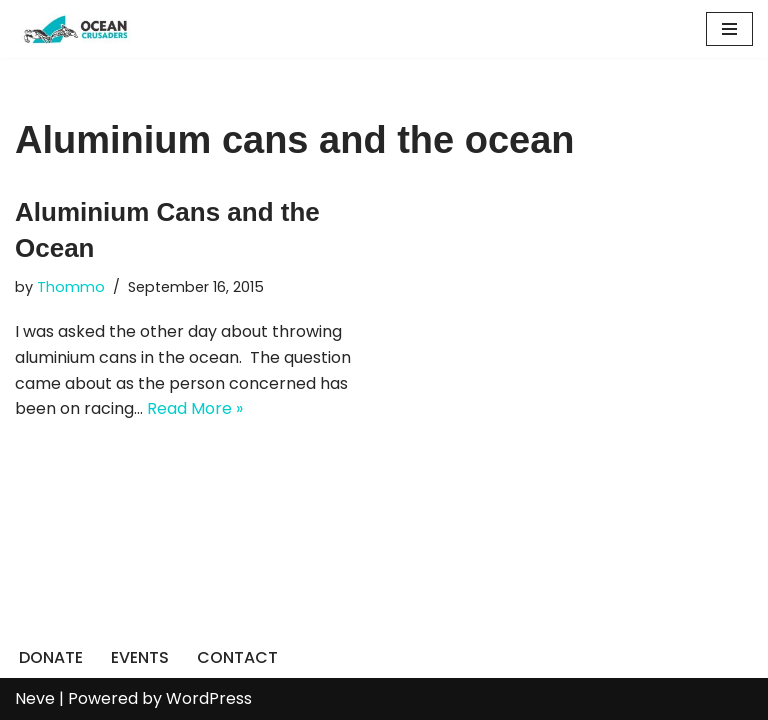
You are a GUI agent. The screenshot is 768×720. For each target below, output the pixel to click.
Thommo (71, 287)
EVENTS (140, 657)
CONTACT (237, 657)
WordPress (209, 698)
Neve (35, 698)
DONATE (51, 657)
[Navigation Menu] (729, 29)
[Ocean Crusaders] (75, 29)
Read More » (195, 408)
